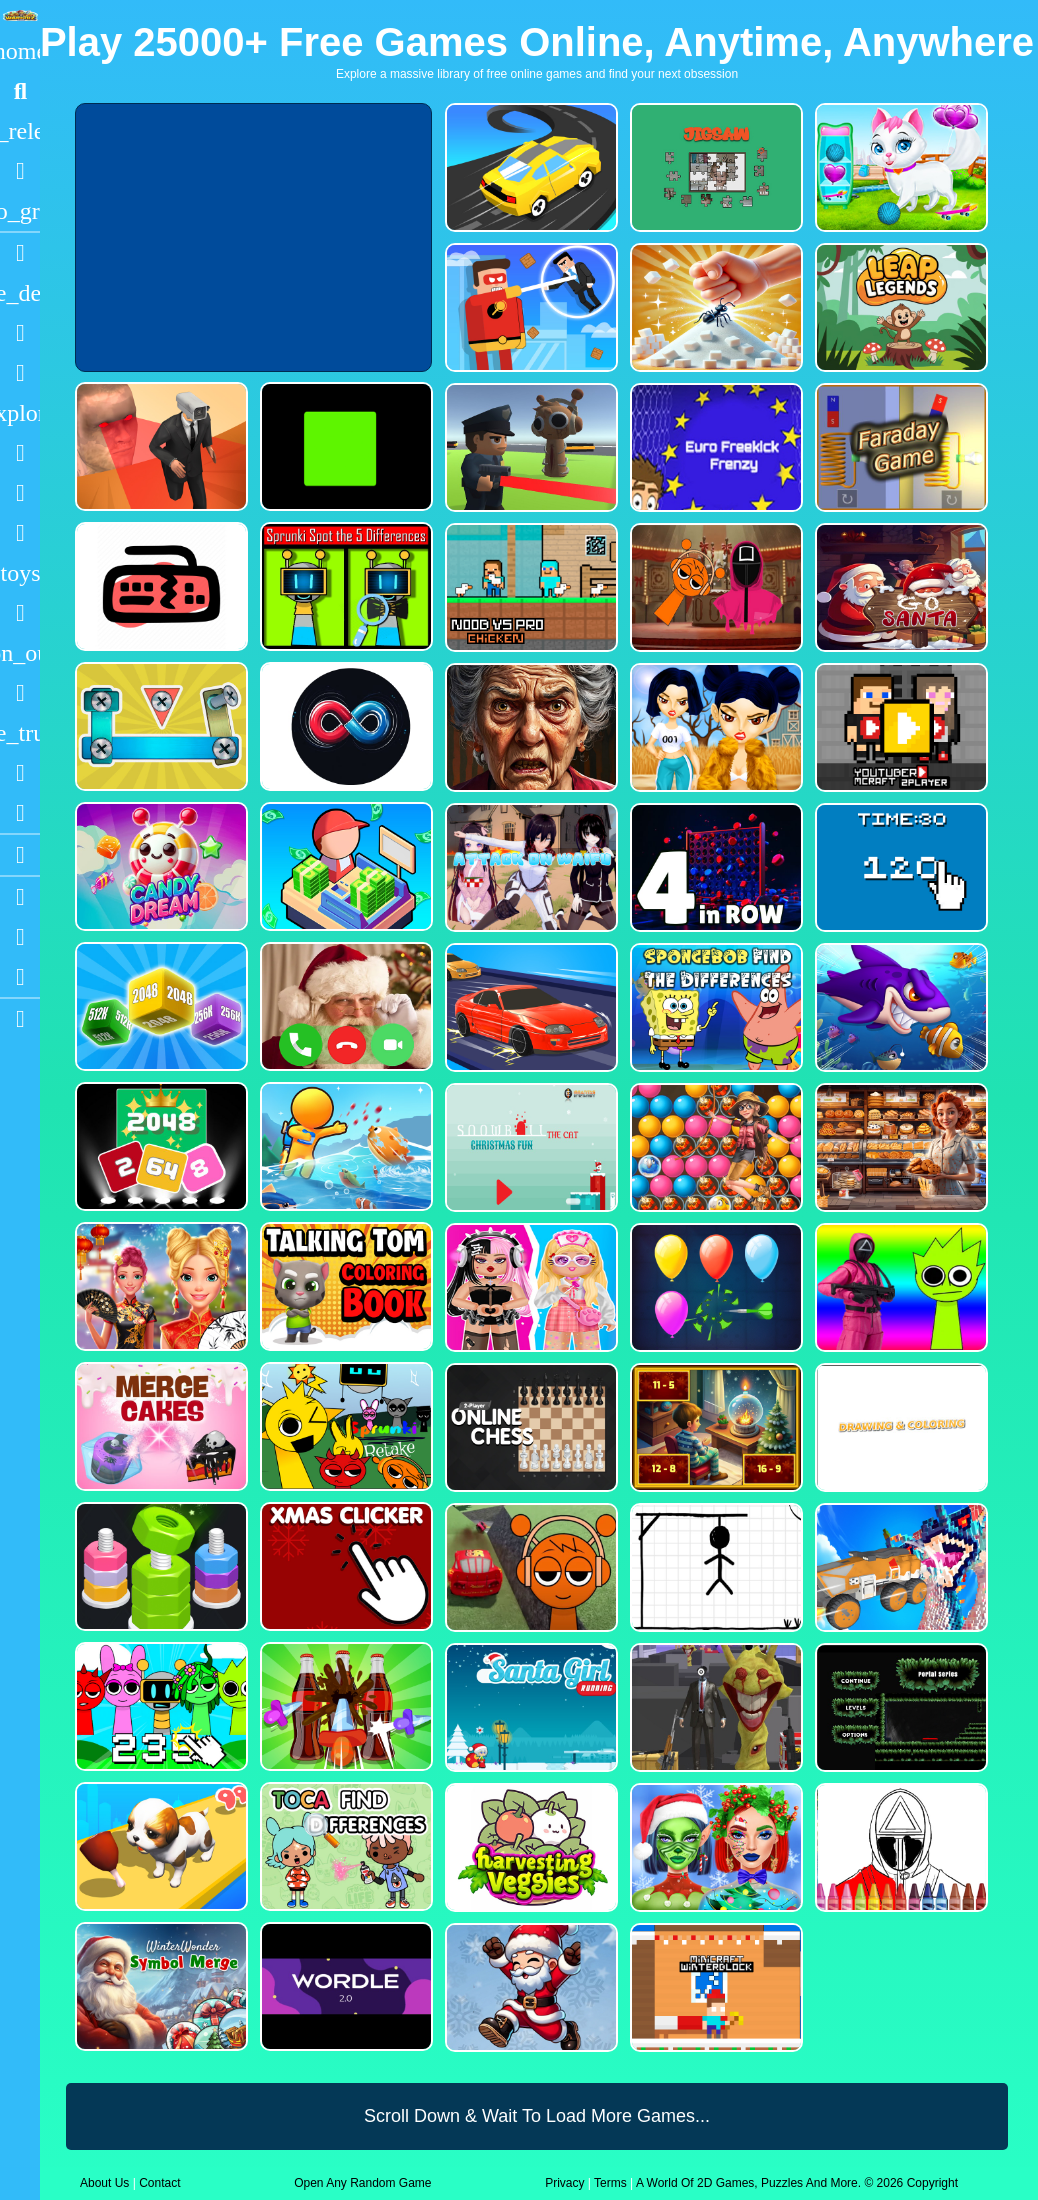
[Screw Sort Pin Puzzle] (344, 1706)
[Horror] (20, 693)
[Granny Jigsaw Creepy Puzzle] (529, 727)
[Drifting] (20, 773)
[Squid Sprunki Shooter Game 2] (899, 1287)
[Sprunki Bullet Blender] (529, 447)
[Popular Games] (20, 171)
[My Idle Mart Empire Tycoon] (344, 866)
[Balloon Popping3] (714, 1287)
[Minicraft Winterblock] (714, 1987)
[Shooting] (20, 453)
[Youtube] (20, 897)
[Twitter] (20, 977)
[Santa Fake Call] (344, 1006)
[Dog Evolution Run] (159, 1846)
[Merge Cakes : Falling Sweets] (159, 1426)
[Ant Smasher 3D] (714, 307)
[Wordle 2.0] (344, 1986)
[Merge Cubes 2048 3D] (159, 1006)
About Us (104, 2183)
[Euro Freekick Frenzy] (714, 447)
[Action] (20, 293)
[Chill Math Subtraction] (714, 1427)
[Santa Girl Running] (529, 1707)
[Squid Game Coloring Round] (899, 1847)
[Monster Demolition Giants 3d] (899, 1567)
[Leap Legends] (899, 307)
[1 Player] (20, 653)
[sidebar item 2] (20, 1019)
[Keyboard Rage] (159, 586)
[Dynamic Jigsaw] (714, 167)
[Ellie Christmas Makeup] (714, 1847)
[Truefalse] (344, 446)
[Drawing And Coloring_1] (899, 1427)
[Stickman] (20, 533)
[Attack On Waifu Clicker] (529, 867)
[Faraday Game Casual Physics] (899, 447)
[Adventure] (20, 413)
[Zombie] (20, 493)
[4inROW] (714, 867)
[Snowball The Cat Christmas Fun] (529, 1147)
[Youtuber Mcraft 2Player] (899, 727)
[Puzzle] (20, 333)
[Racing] (20, 253)
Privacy (564, 2183)
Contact (159, 2183)
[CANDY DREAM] (159, 866)
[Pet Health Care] (899, 167)
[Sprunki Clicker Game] (159, 1706)
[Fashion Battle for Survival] (714, 727)
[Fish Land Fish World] (344, 1146)
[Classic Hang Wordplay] (714, 1567)
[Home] (20, 51)
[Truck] (20, 733)
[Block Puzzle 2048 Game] (159, 1146)
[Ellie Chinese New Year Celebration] (159, 1286)
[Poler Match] (344, 726)
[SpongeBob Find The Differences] (714, 1007)
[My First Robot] (529, 1287)
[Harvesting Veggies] (529, 1847)
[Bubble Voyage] (714, 1147)
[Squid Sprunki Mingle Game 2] (714, 587)
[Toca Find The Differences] (344, 1846)
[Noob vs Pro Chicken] (529, 587)
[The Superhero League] (529, 307)
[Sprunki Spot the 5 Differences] (344, 586)
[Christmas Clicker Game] (344, 1566)
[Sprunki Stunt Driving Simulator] (529, 1567)
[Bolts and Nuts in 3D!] (159, 726)
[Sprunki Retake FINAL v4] (344, 1426)
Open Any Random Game (362, 2183)
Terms (610, 2183)
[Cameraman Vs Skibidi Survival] (159, 446)
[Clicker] (20, 813)
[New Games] (20, 131)
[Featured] (20, 211)
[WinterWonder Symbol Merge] (159, 1986)
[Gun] (20, 613)
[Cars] (20, 573)
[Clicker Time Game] (899, 867)
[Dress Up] (20, 373)
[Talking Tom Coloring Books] (344, 1286)
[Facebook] (20, 937)
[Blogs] (20, 855)
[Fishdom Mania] (899, 1007)
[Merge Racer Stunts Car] (529, 167)
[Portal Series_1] (899, 1707)
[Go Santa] (899, 587)
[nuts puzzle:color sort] (159, 1566)
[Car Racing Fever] (529, 1007)
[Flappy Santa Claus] (529, 1987)
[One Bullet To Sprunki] (714, 1707)
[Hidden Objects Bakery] (899, 1147)
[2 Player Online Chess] (529, 1427)
